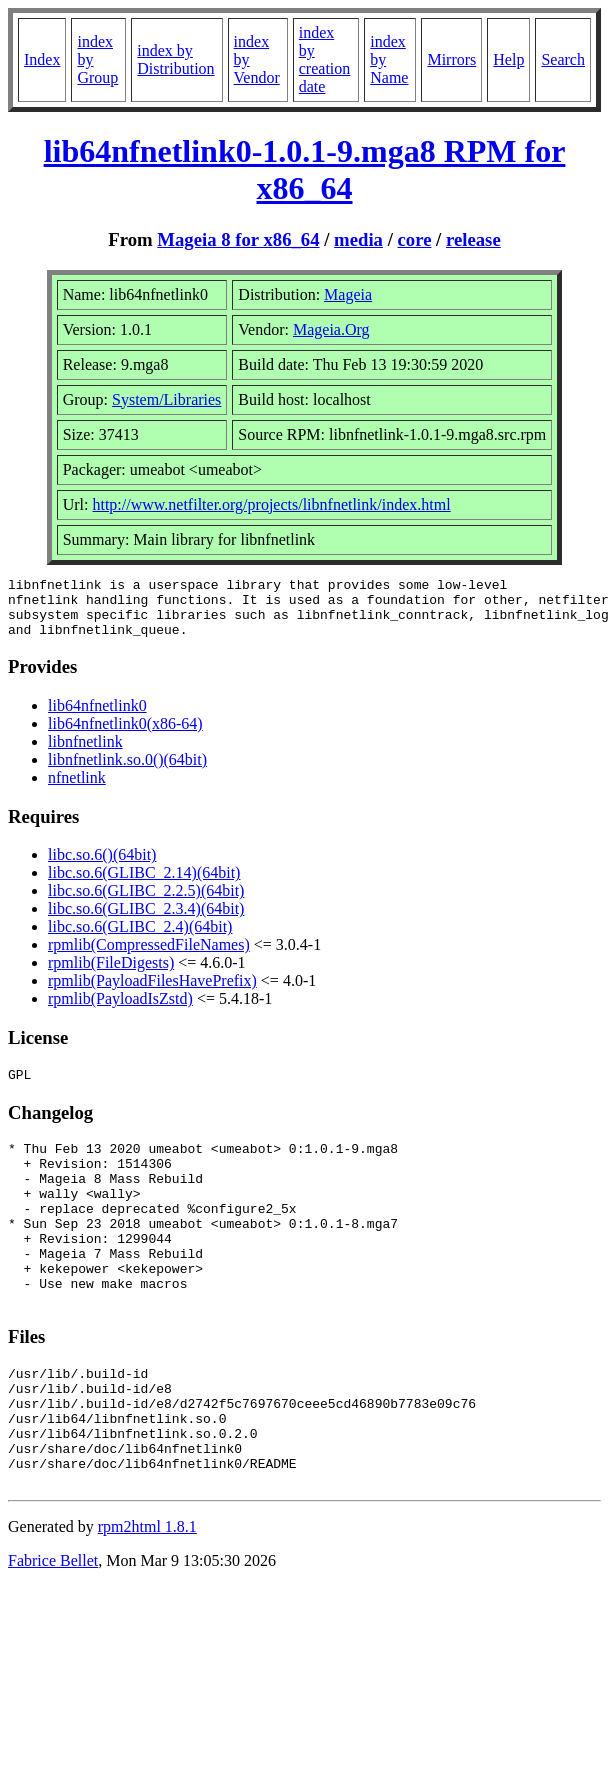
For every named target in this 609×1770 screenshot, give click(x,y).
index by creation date (325, 59)
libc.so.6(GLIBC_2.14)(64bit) (144, 884)
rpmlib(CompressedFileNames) (149, 956)
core (415, 239)
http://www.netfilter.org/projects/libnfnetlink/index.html (271, 504)
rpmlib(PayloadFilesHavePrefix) (152, 992)
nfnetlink (77, 789)
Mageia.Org (331, 329)
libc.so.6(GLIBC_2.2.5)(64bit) (146, 902)
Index (42, 59)
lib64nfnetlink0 (97, 717)
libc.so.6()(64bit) (102, 866)
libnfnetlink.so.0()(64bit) (127, 771)
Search (563, 59)
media (358, 239)
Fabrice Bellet (53, 1632)
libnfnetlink (85, 753)
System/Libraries (166, 399)
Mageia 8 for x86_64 (238, 239)
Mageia (348, 294)
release (473, 239)
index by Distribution (175, 59)
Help (508, 59)
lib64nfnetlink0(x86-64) (125, 735)
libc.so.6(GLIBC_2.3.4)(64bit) (146, 920)
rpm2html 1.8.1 (147, 1598)
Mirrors (451, 59)
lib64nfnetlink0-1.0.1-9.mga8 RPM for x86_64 (305, 169)
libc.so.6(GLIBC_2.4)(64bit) (140, 938)
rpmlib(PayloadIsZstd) (120, 1010)
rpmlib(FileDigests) (111, 974)
